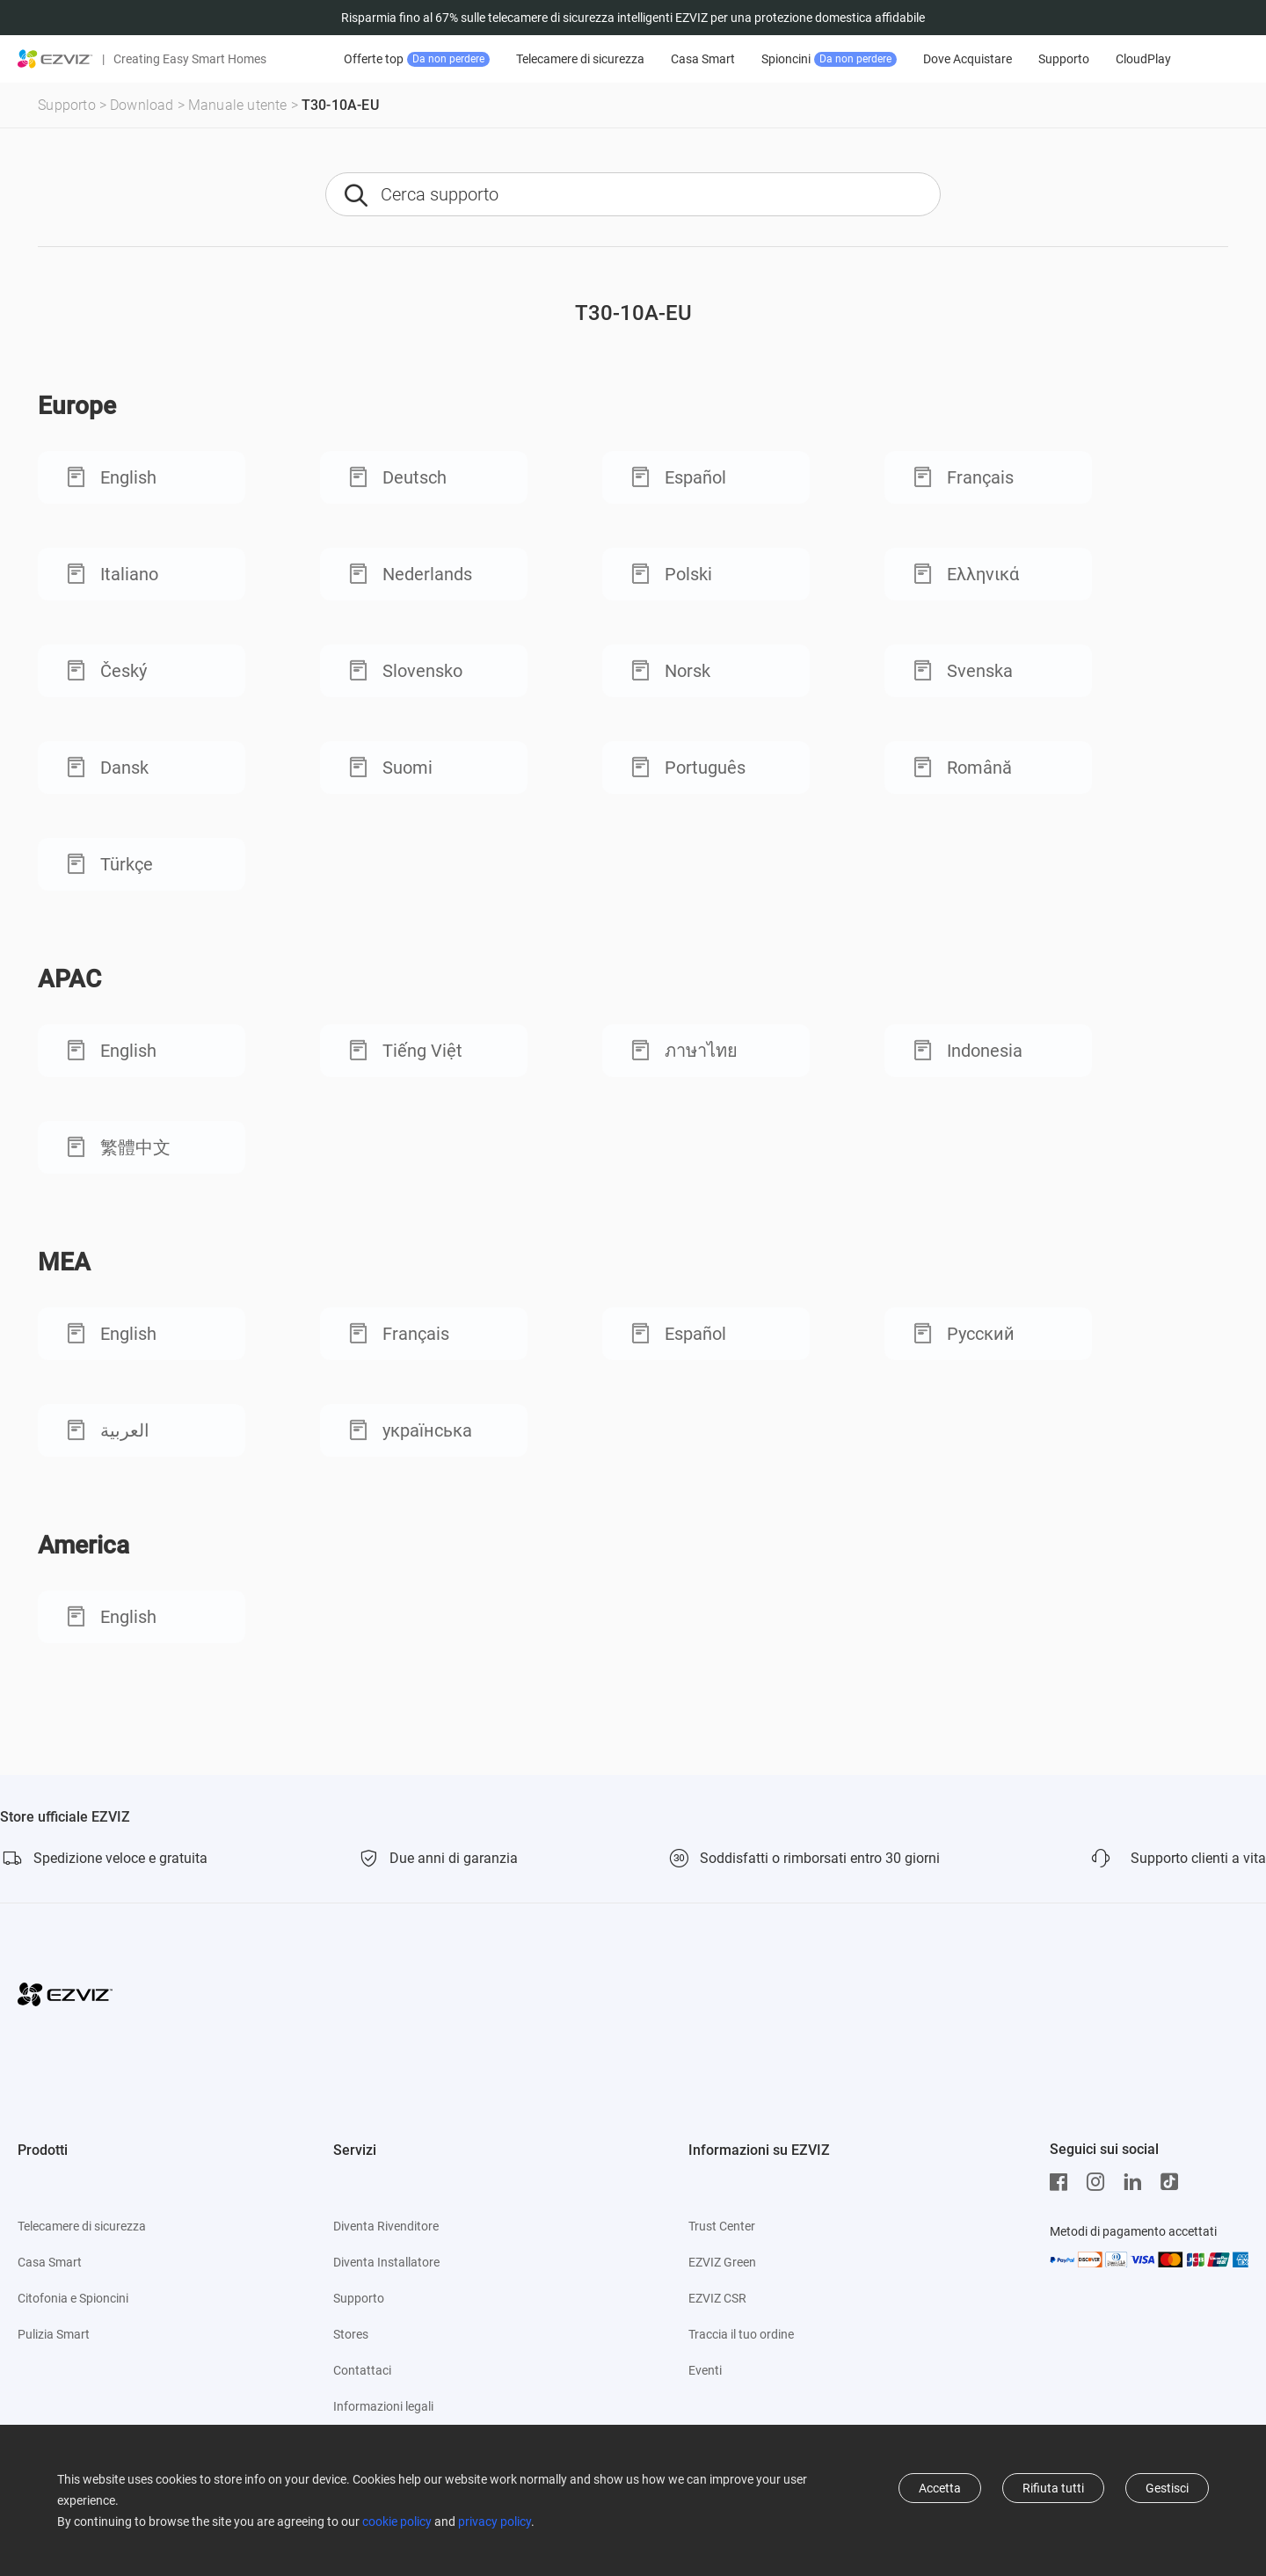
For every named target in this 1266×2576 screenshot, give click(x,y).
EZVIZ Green (722, 2262)
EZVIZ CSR (717, 2298)
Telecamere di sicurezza (580, 59)
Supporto (1063, 59)
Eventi (705, 2370)
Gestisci (1167, 2488)
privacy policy (494, 2521)
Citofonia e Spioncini (73, 2298)
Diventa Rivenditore (386, 2226)
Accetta (940, 2488)
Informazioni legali (383, 2406)
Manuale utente (237, 105)
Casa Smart (703, 59)
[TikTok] (1173, 2182)
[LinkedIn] (1137, 2182)
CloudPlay (1143, 59)
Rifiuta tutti (1053, 2488)
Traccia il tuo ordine (741, 2334)
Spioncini (829, 59)
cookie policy (397, 2521)
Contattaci (362, 2370)
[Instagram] (1100, 2182)
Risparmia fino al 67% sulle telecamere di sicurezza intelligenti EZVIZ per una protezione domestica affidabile (633, 18)
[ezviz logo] (55, 59)
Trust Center (721, 2226)
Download (142, 105)
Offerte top (417, 59)
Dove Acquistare (967, 59)
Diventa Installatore (386, 2262)
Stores (350, 2334)
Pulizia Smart (54, 2334)
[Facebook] (1063, 2182)
